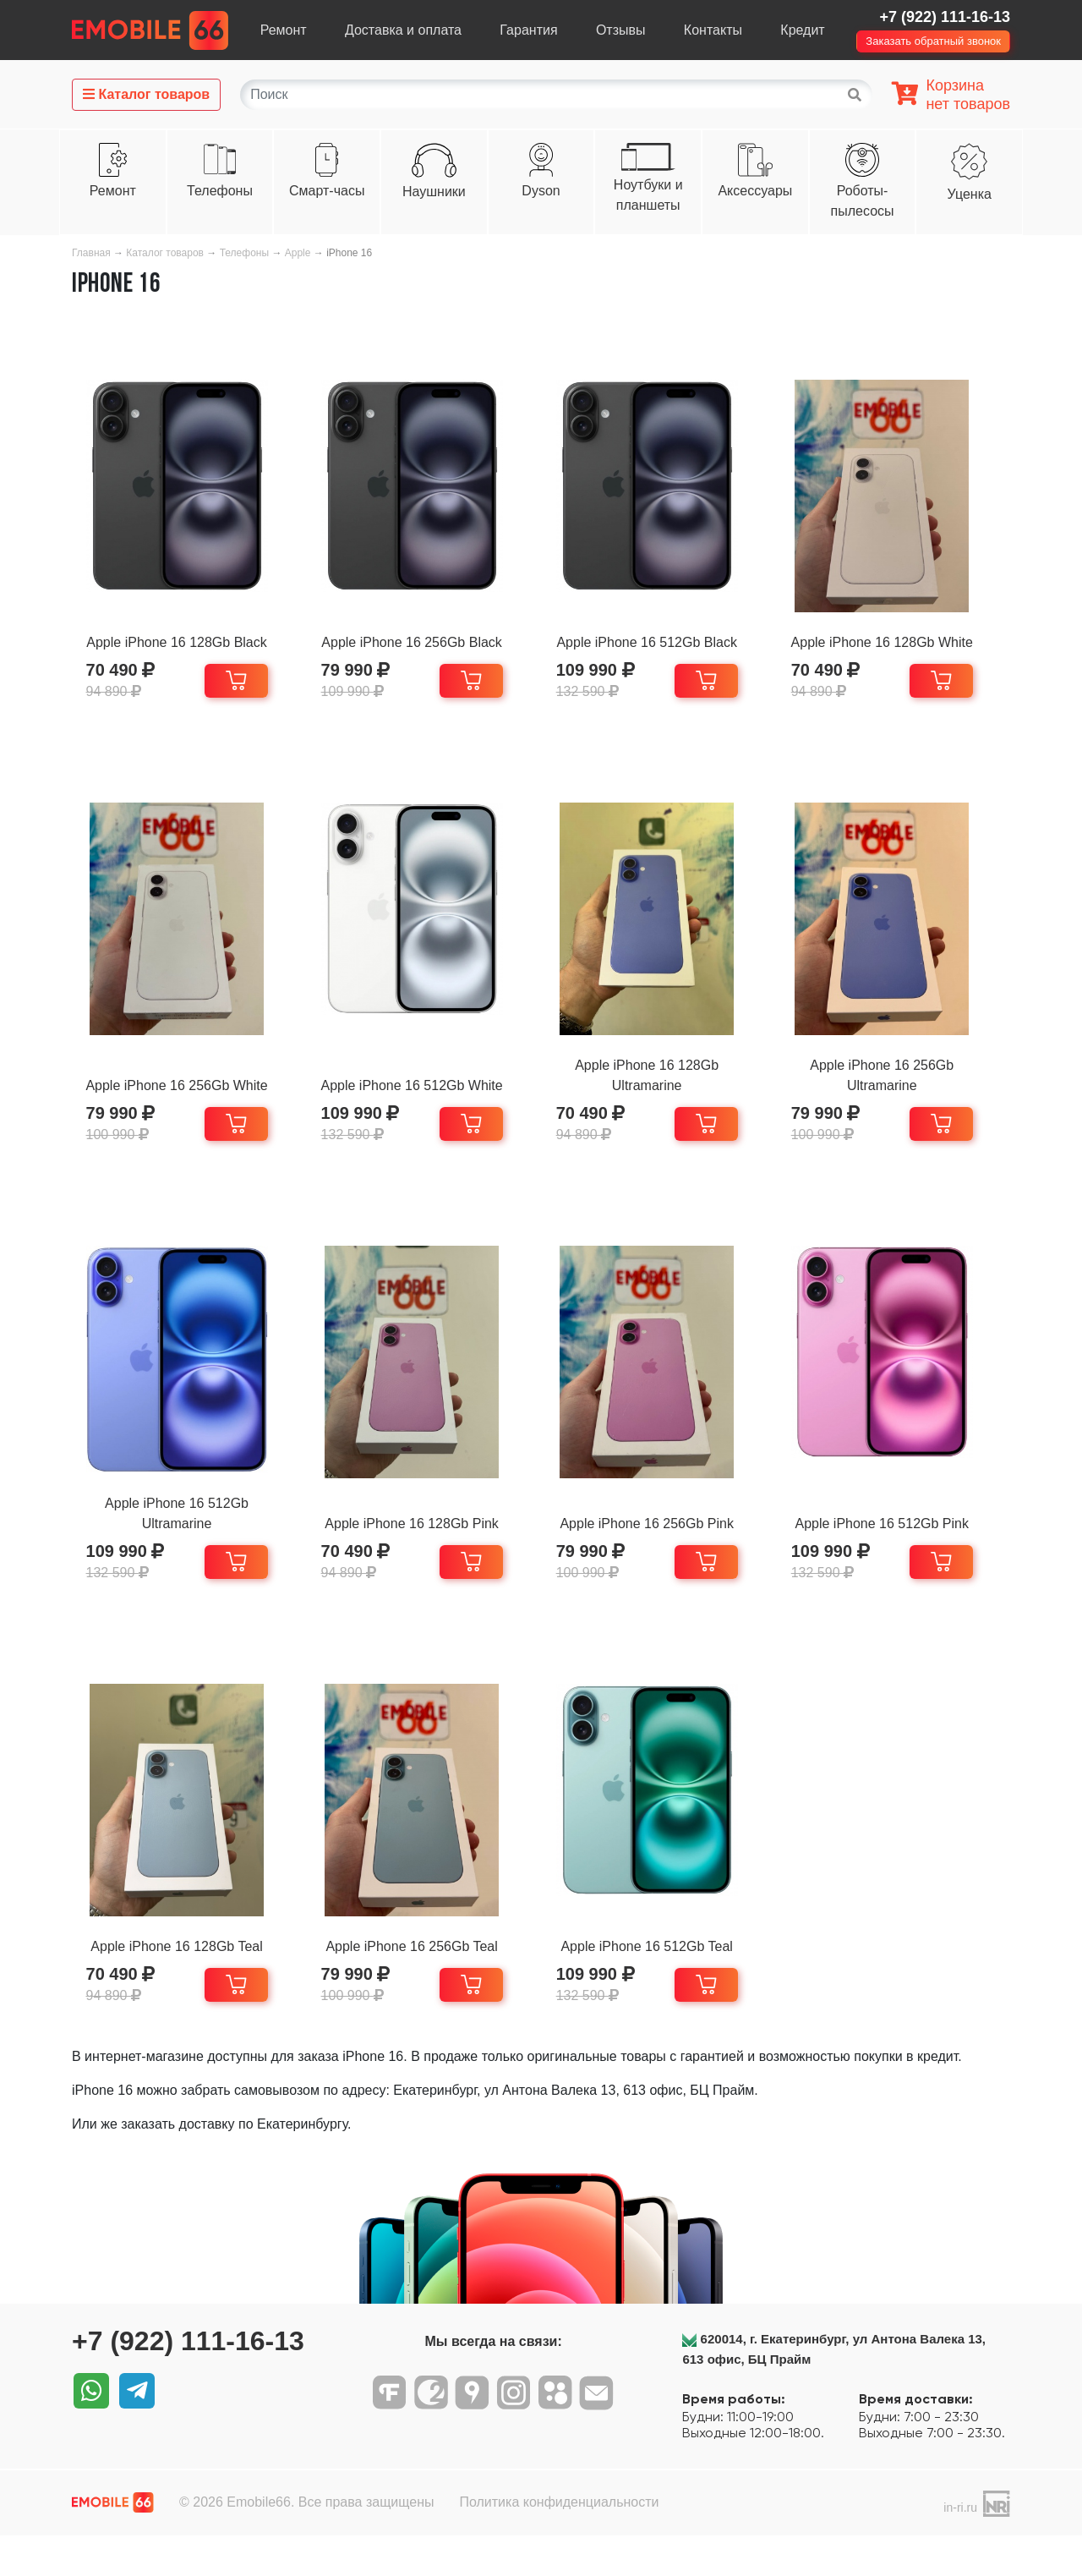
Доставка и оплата (403, 30)
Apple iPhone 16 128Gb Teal (179, 1977)
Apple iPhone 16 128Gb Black (180, 642)
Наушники (434, 191)
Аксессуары (755, 191)
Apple (299, 253)
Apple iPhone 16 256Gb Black (421, 642)
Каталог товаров (165, 253)
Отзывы (621, 30)
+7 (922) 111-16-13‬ (944, 16)
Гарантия (528, 30)
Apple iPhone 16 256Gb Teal (420, 1977)
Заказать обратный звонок (933, 41)
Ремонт (283, 30)
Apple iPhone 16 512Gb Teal (661, 1977)
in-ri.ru (960, 2548)
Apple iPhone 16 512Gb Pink (902, 1544)
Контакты (713, 30)
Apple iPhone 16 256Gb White (179, 1095)
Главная (91, 253)
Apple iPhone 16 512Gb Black (661, 642)
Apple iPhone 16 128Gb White (902, 642)
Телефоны (220, 191)
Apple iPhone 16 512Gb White (420, 1095)
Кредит (802, 30)
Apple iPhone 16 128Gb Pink (420, 1544)
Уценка (970, 194)
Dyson (541, 191)
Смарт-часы (326, 191)
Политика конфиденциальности (558, 2542)
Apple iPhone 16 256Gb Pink (661, 1544)
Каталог (146, 94)
